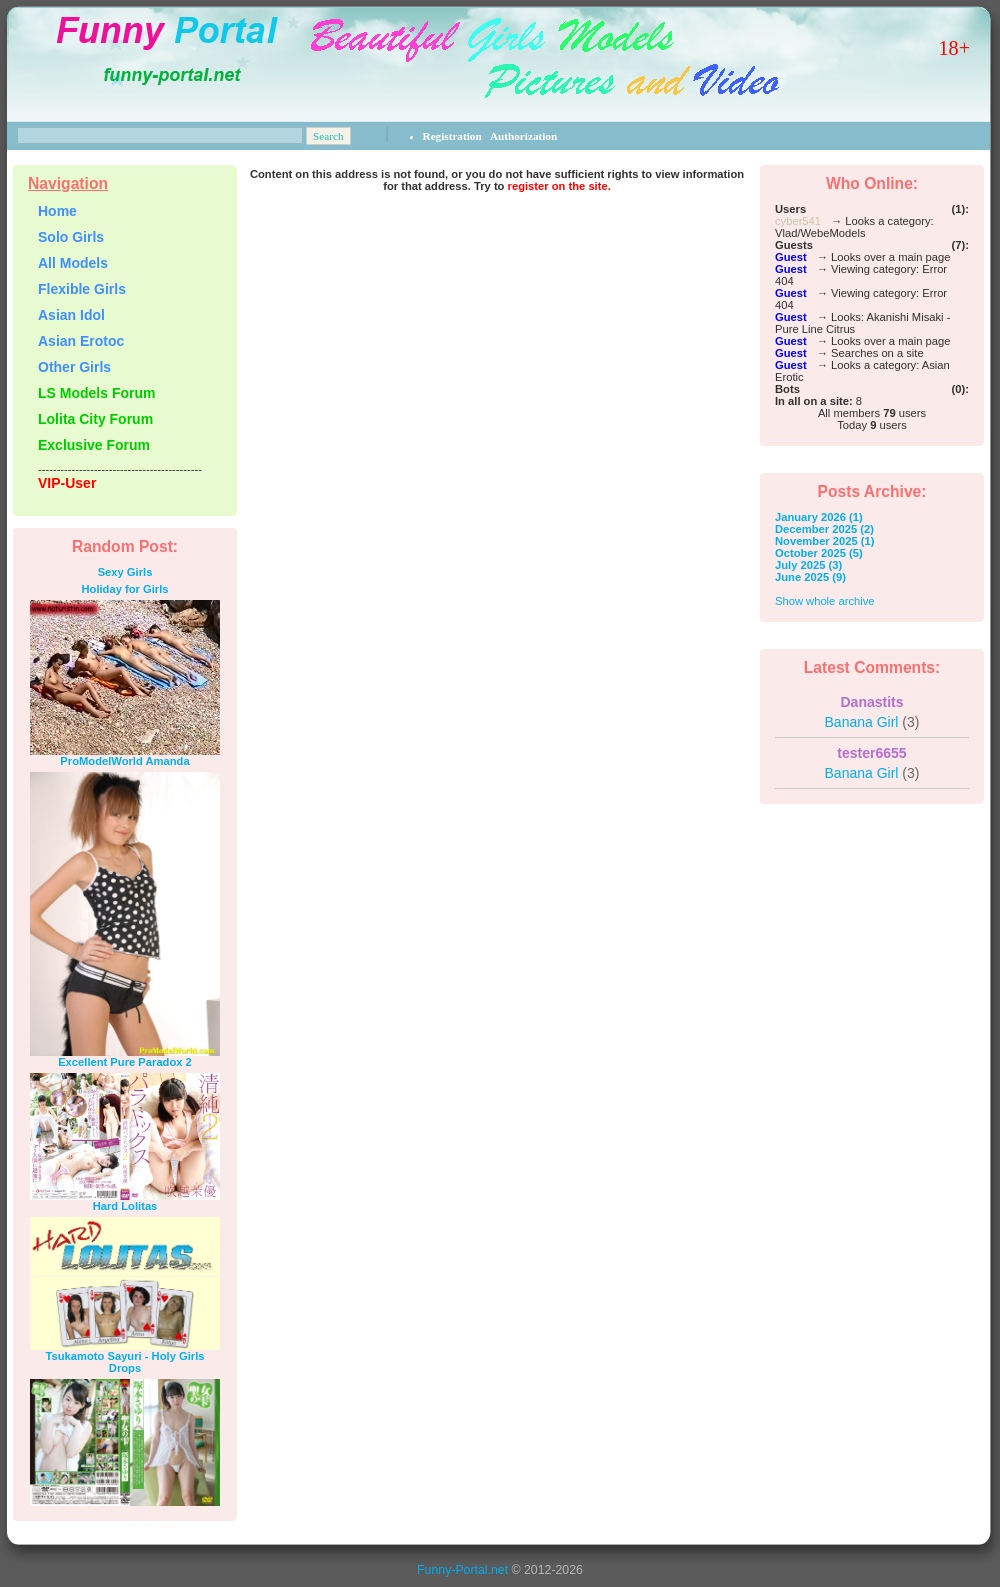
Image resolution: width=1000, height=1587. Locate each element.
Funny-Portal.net (462, 1570)
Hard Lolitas (125, 1206)
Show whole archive (825, 601)
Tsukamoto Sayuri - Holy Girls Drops (125, 1362)
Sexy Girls (125, 572)
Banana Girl (872, 722)
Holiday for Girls (124, 589)
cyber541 (798, 221)
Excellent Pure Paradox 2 (125, 1062)
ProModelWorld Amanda (124, 761)
